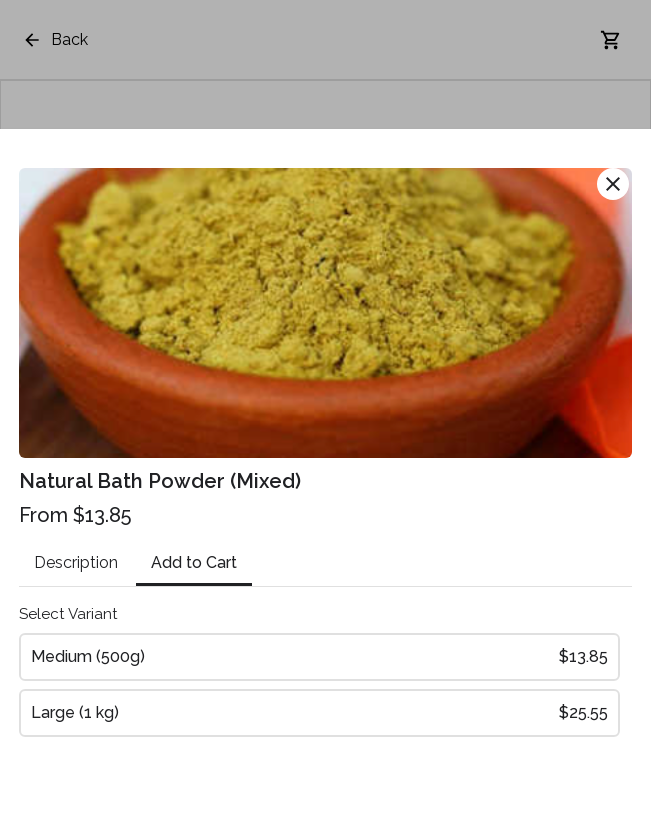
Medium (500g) (319, 657)
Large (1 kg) (319, 713)
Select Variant (68, 614)
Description (76, 562)
